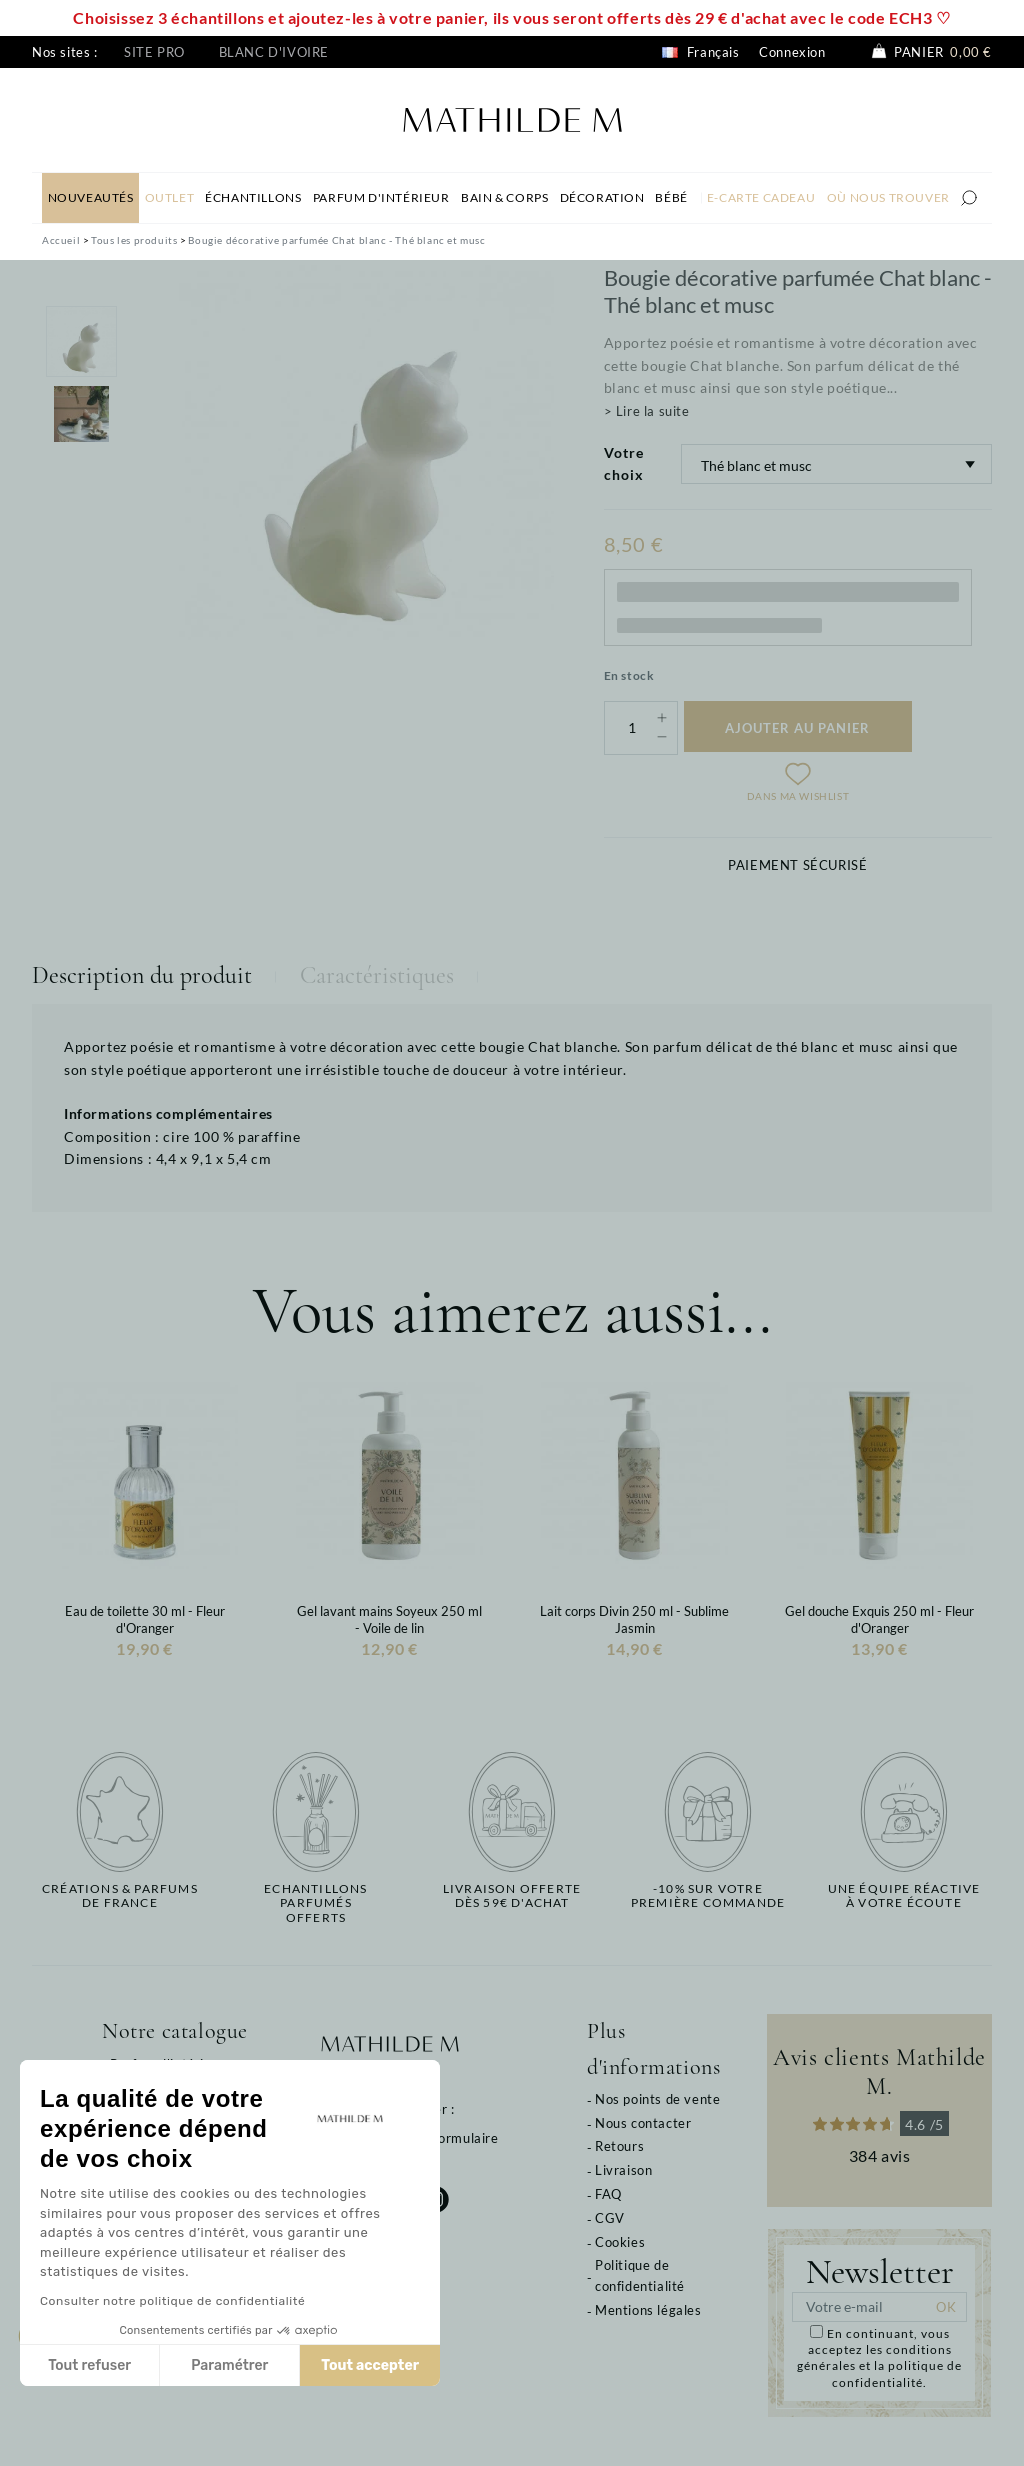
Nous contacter (643, 2123)
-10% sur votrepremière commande (708, 1896)
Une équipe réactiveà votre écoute (904, 1896)
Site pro (154, 52)
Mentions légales (648, 2310)
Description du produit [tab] (142, 975)
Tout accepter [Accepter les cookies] (370, 2365)
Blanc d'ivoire (274, 52)
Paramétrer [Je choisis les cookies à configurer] (229, 2365)
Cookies (620, 2242)
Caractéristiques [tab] (377, 975)
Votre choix (624, 463)
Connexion (792, 52)
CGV (610, 2218)
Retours (619, 2146)
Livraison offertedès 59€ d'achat (512, 1896)
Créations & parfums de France (120, 1896)
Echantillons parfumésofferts (315, 1903)
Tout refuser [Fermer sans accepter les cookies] (89, 2365)
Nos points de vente (657, 2099)
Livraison (623, 2170)
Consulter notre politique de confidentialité (172, 2301)
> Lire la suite (647, 411)
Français (700, 52)
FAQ (608, 2194)
